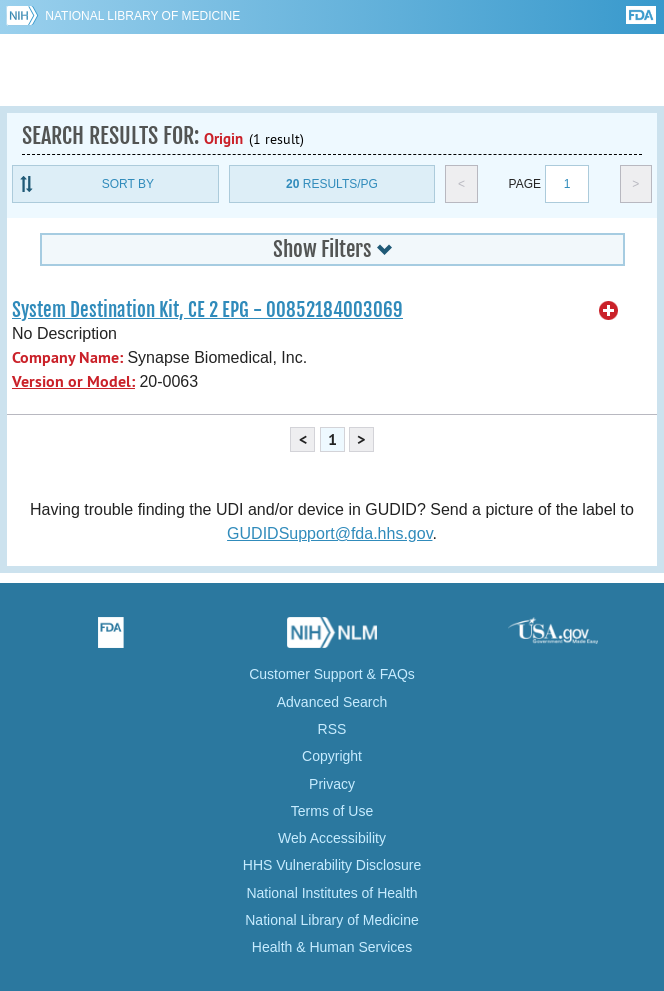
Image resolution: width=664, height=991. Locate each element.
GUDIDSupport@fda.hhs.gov (329, 533)
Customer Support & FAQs (332, 674)
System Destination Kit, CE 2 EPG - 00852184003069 (207, 310)
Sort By (128, 184)
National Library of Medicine (142, 16)
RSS (332, 729)
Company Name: (67, 357)
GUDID (332, 70)
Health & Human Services (332, 947)
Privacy (332, 784)
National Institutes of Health (331, 893)
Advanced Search (332, 702)
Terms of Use (332, 811)
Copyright (332, 756)
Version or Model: (73, 381)
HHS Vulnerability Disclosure (332, 865)
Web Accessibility (332, 838)
